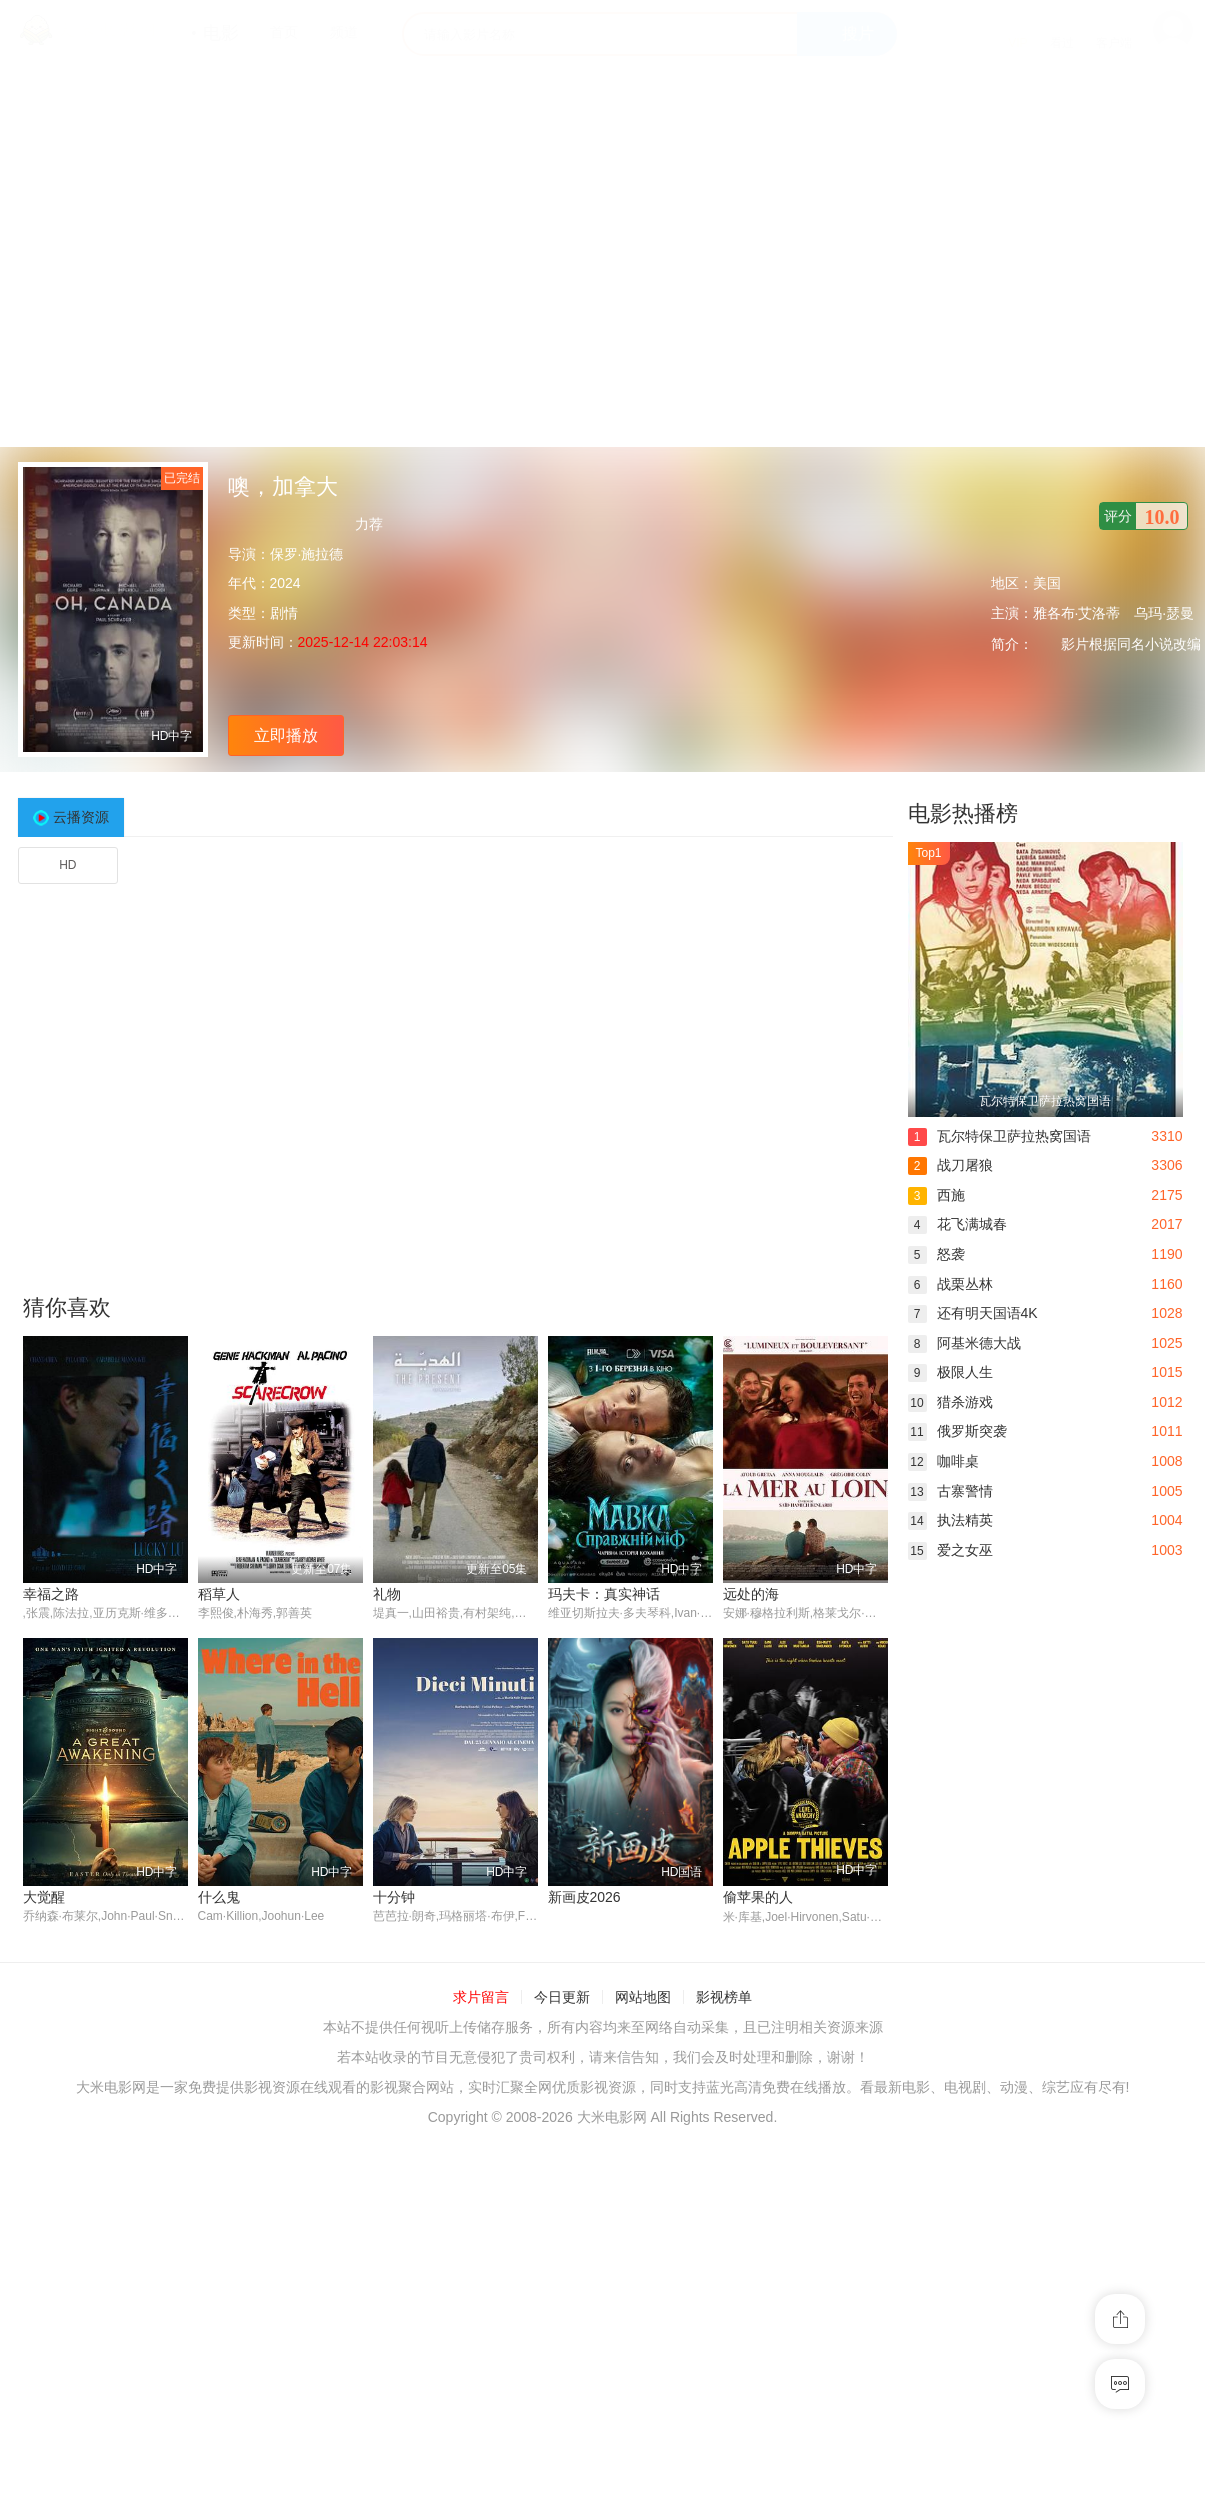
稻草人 (219, 1594)
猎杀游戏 (950, 1402)
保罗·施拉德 (307, 554)
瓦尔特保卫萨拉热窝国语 (999, 1136)
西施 (936, 1195)
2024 (285, 583)
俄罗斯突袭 (957, 1431)
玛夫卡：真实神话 (604, 1594)
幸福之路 (51, 1594)
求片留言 (481, 1998)
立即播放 (286, 735)
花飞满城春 (957, 1224)
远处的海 (751, 1594)
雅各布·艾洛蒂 (1077, 613)
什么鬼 (219, 1897)
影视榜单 (724, 1998)
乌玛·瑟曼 (1164, 613)
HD (67, 865)
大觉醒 (44, 1897)
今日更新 (562, 1998)
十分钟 (394, 1897)
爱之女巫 (950, 1550)
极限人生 (950, 1372)
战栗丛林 (950, 1284)
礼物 (387, 1594)
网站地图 (643, 1998)
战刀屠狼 (950, 1165)
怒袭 (936, 1254)
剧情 (284, 613)
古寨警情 (950, 1491)
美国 (1047, 583)
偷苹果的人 (758, 1897)
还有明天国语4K (973, 1313)
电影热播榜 (963, 813)
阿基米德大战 (964, 1343)
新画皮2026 (584, 1897)
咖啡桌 (943, 1461)
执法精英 (950, 1520)
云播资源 (81, 817)
